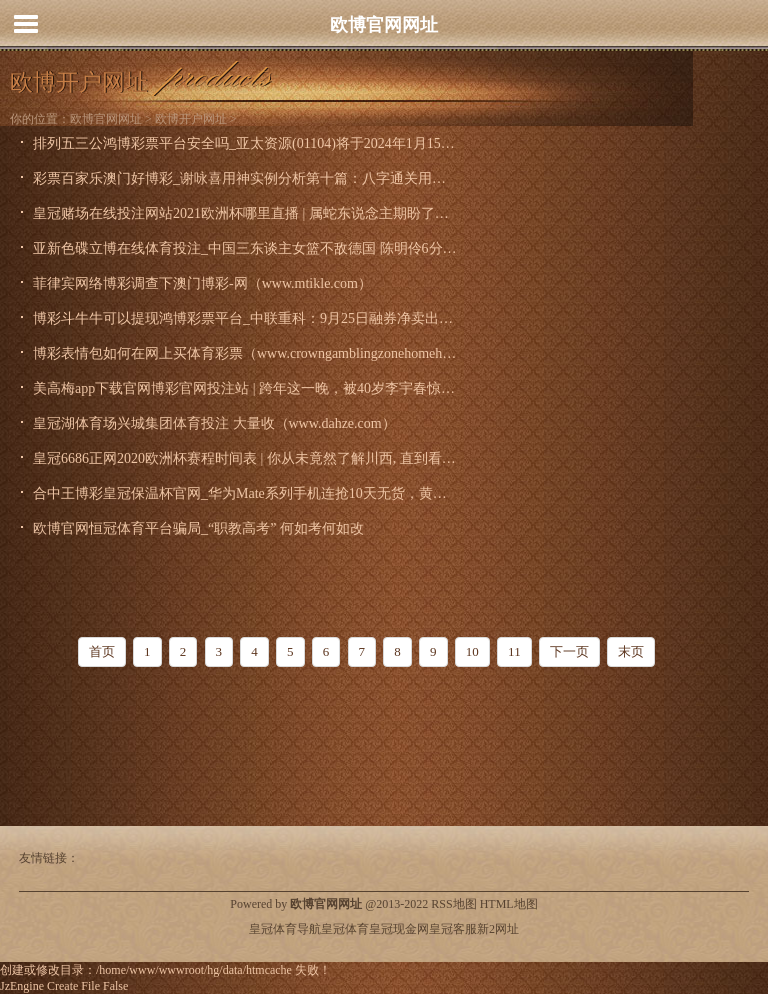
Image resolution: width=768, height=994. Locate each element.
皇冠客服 (453, 929)
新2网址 (498, 929)
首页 (102, 651)
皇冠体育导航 (285, 929)
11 (514, 651)
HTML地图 (509, 904)
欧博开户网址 (191, 119)
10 (472, 651)
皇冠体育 (345, 929)
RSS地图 (453, 904)
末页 (631, 651)
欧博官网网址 (384, 25)
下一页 (569, 651)
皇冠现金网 (399, 929)
